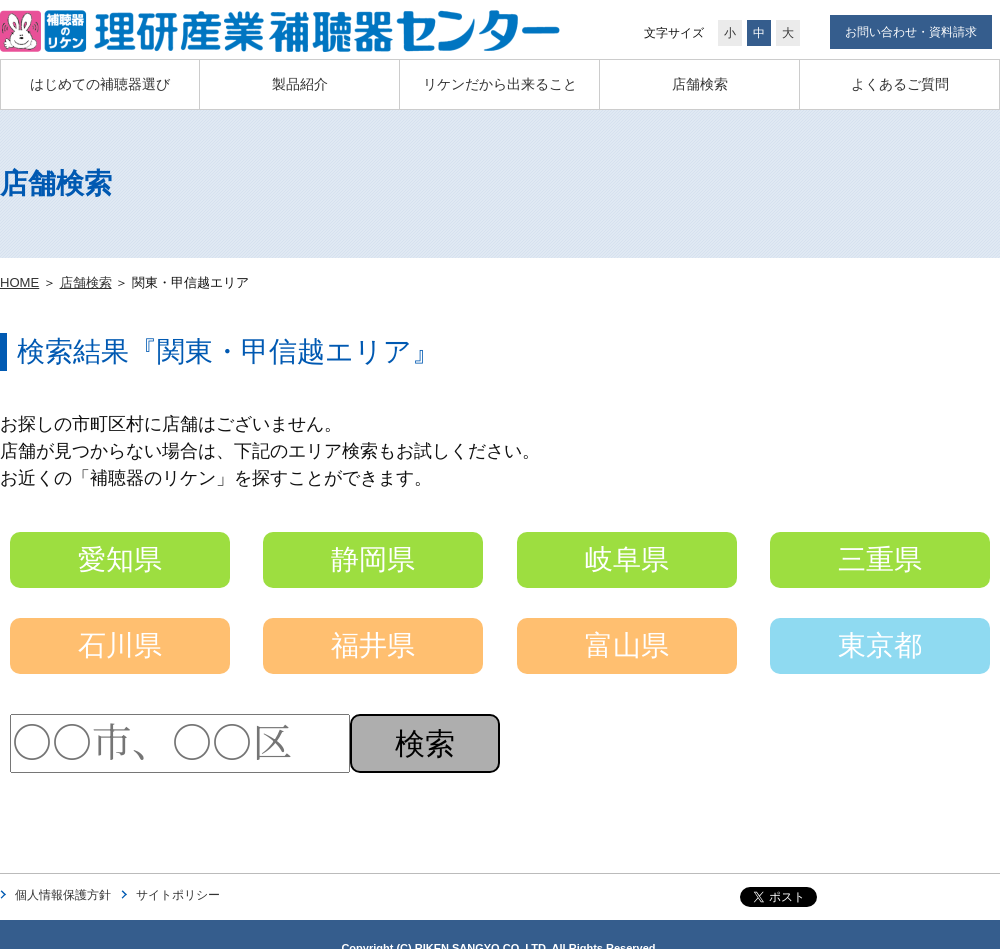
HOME (19, 282)
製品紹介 (300, 84)
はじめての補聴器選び (100, 84)
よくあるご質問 (900, 84)
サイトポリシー (178, 895)
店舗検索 (700, 84)
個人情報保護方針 (63, 895)
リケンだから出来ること (500, 84)
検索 (425, 743)
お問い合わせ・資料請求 (911, 32)
